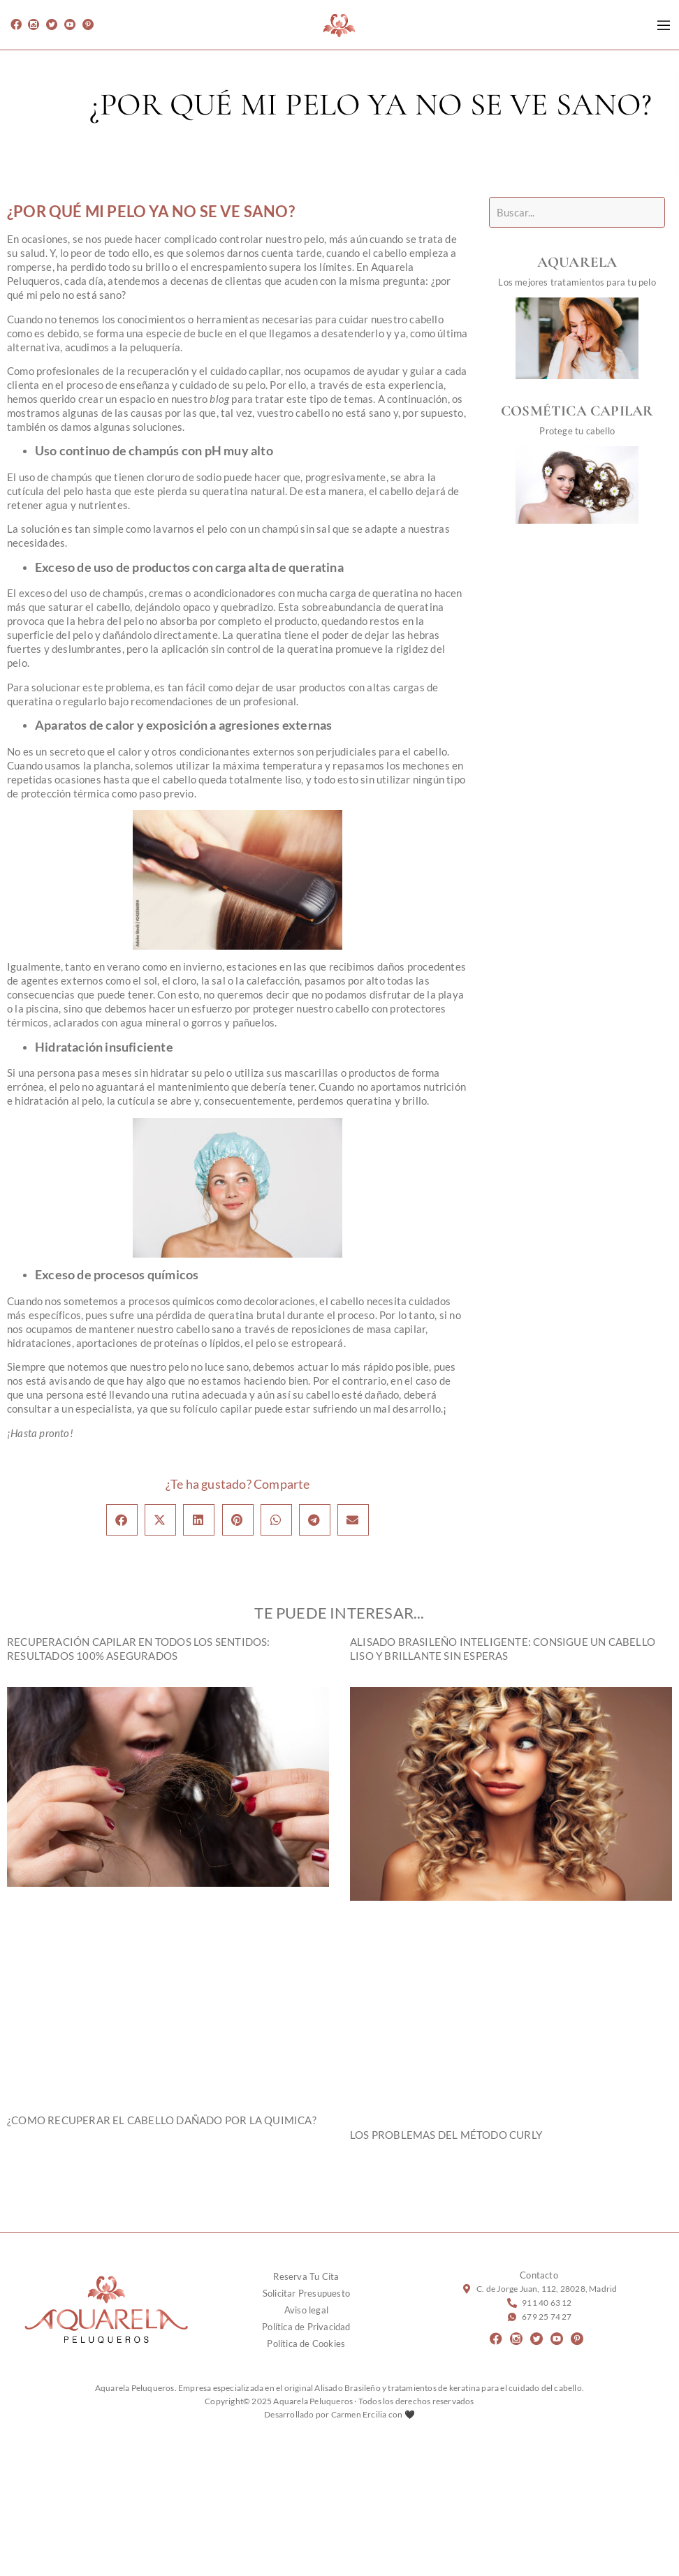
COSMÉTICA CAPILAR (587, 411)
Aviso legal (306, 2310)
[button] (122, 1520)
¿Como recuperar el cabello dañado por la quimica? (161, 2120)
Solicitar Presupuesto (306, 2293)
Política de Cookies (306, 2343)
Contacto (539, 2275)
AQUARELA (588, 262)
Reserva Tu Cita (306, 2276)
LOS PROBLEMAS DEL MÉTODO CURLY (446, 2134)
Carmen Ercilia (359, 2414)
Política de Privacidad (306, 2326)
